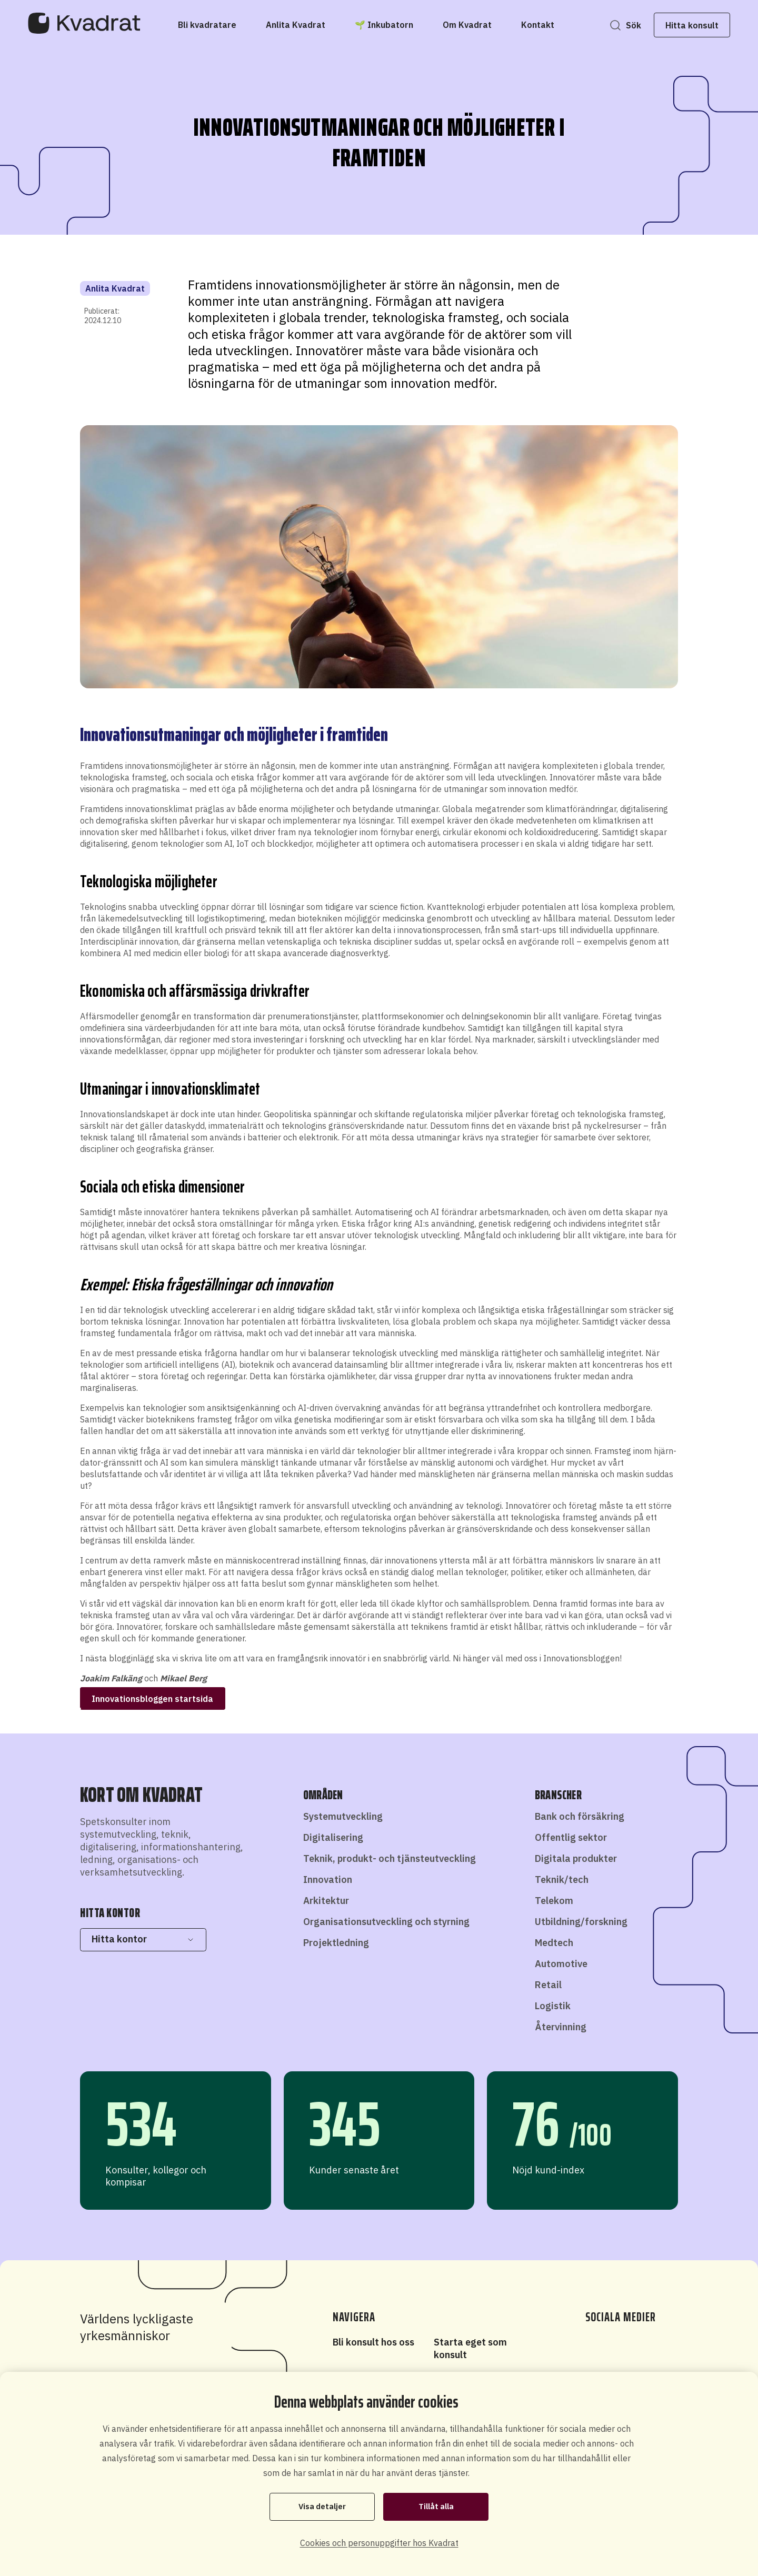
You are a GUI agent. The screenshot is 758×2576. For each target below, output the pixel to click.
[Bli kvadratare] (207, 24)
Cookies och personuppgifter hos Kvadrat (379, 2543)
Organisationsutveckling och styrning (386, 1922)
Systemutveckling (343, 1816)
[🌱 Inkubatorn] (384, 24)
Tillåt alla (436, 2506)
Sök (627, 25)
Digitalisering (333, 1837)
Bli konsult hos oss (373, 2342)
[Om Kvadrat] (467, 24)
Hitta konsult (686, 25)
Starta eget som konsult (470, 2348)
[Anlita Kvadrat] (295, 24)
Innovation (327, 1879)
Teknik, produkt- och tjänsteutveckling (389, 1858)
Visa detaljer (322, 2506)
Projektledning (336, 1943)
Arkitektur (326, 1901)
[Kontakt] (537, 24)
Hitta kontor (143, 1939)
